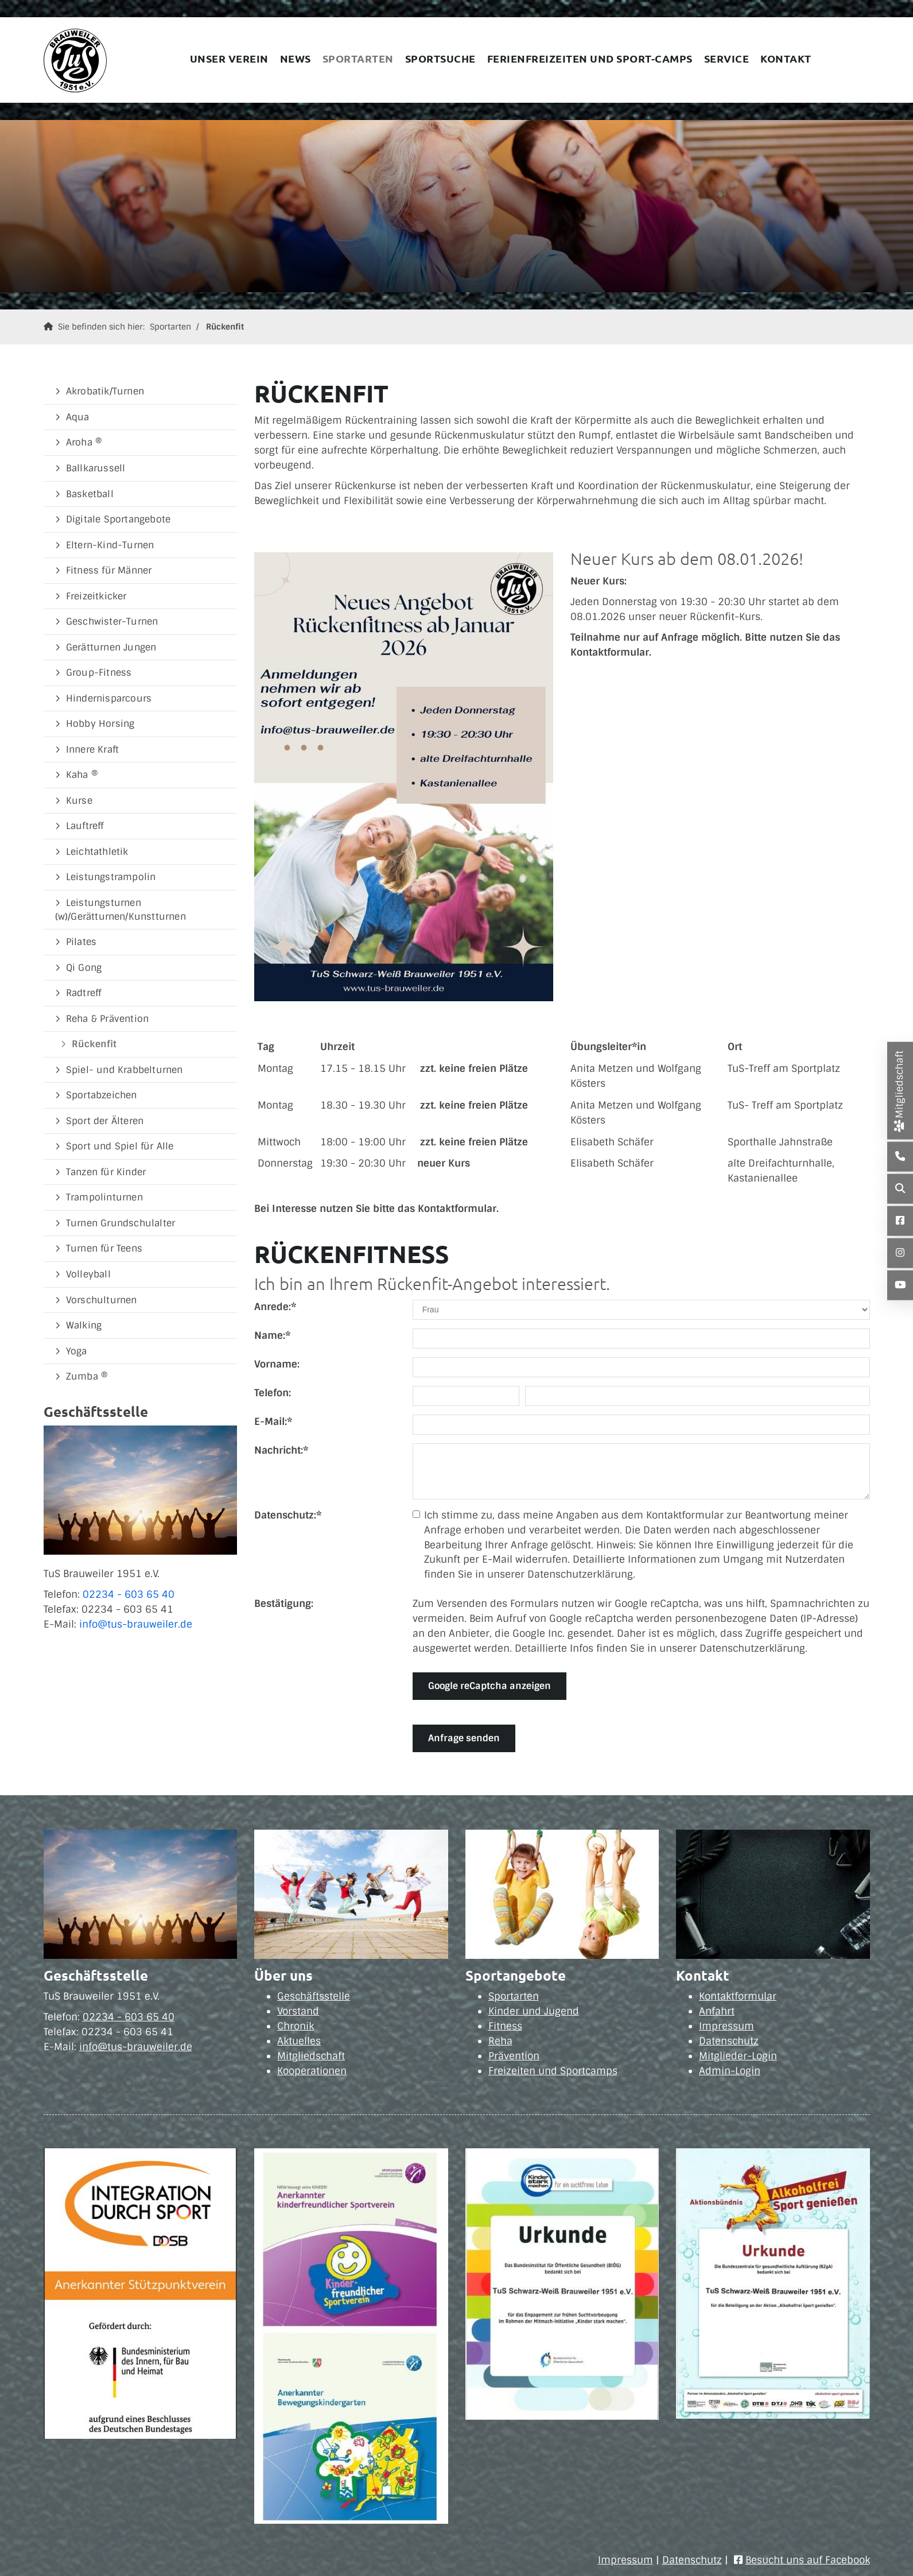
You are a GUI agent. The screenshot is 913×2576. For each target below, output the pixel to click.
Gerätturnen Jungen (111, 647)
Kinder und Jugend (533, 2011)
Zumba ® (87, 1376)
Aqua (78, 417)
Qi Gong (84, 968)
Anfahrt (717, 2011)
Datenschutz (729, 2041)
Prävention (513, 2056)
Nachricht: (281, 1450)
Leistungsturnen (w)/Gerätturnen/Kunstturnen (120, 910)
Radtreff (84, 993)
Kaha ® (82, 775)
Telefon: (272, 1392)
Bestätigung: (283, 1603)
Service (726, 58)
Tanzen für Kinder (106, 1172)
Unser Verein (229, 58)
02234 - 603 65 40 (128, 1594)
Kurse (79, 801)
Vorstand (298, 2011)
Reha (500, 2041)
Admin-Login (729, 2070)
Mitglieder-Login (738, 2056)
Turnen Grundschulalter (120, 1223)
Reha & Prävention (107, 1019)
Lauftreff (85, 826)
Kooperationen (312, 2070)
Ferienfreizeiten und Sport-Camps (590, 58)
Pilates (81, 942)
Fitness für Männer (109, 570)
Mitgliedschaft (311, 2056)
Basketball (90, 494)
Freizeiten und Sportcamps (552, 2070)
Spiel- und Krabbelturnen (124, 1070)
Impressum (726, 2026)
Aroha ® (84, 442)
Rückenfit (225, 326)
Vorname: (277, 1364)
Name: (272, 1335)
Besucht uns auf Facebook (807, 2560)
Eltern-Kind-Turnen (110, 545)
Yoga (76, 1351)
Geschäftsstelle (313, 1996)
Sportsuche (440, 58)
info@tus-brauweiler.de (135, 1624)
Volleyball (88, 1274)
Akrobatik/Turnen (105, 391)
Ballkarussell (96, 468)
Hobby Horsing (100, 724)
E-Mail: (273, 1421)
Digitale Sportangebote (118, 519)
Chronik (295, 2026)
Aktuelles (299, 2041)
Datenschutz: (287, 1515)
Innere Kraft (92, 749)
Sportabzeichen (101, 1095)
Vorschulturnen (101, 1300)
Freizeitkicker (96, 596)
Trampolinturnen (104, 1197)
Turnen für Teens (104, 1248)
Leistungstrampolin (111, 877)
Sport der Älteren (104, 1121)
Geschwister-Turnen (112, 621)
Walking (84, 1325)
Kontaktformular (737, 1996)
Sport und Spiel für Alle (120, 1146)
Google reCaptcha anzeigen (489, 1686)
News (295, 58)
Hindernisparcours (108, 698)
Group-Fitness (99, 673)
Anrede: (275, 1306)
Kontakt (785, 58)
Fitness (505, 2026)
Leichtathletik (97, 852)
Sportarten (358, 58)
